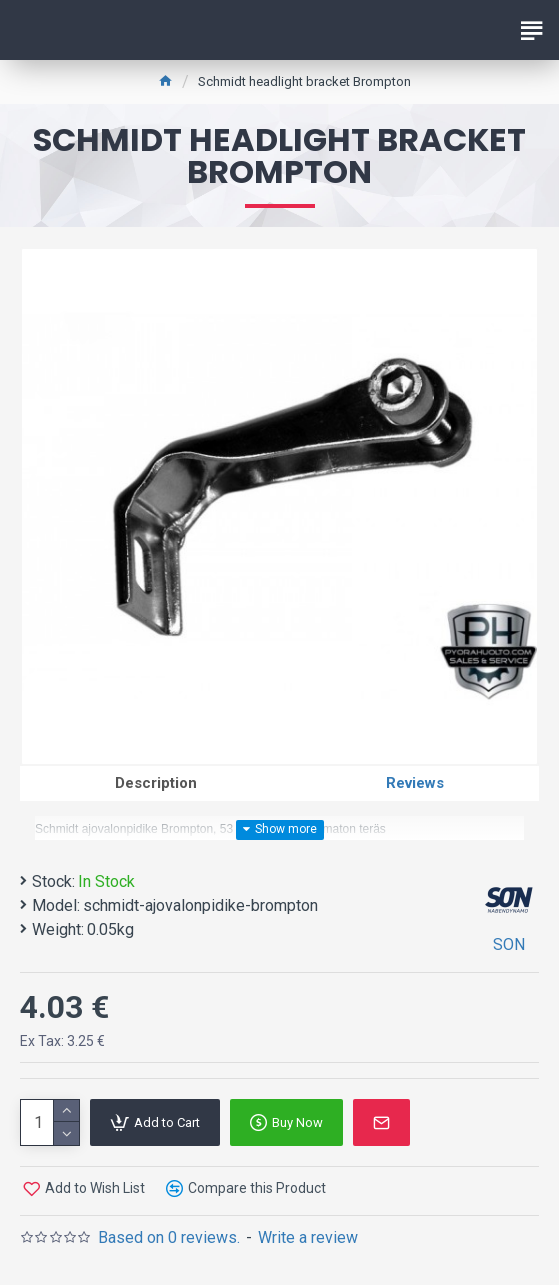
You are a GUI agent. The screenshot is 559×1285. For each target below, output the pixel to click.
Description (156, 783)
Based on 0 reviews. (169, 1237)
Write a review (308, 1237)
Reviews (415, 783)
